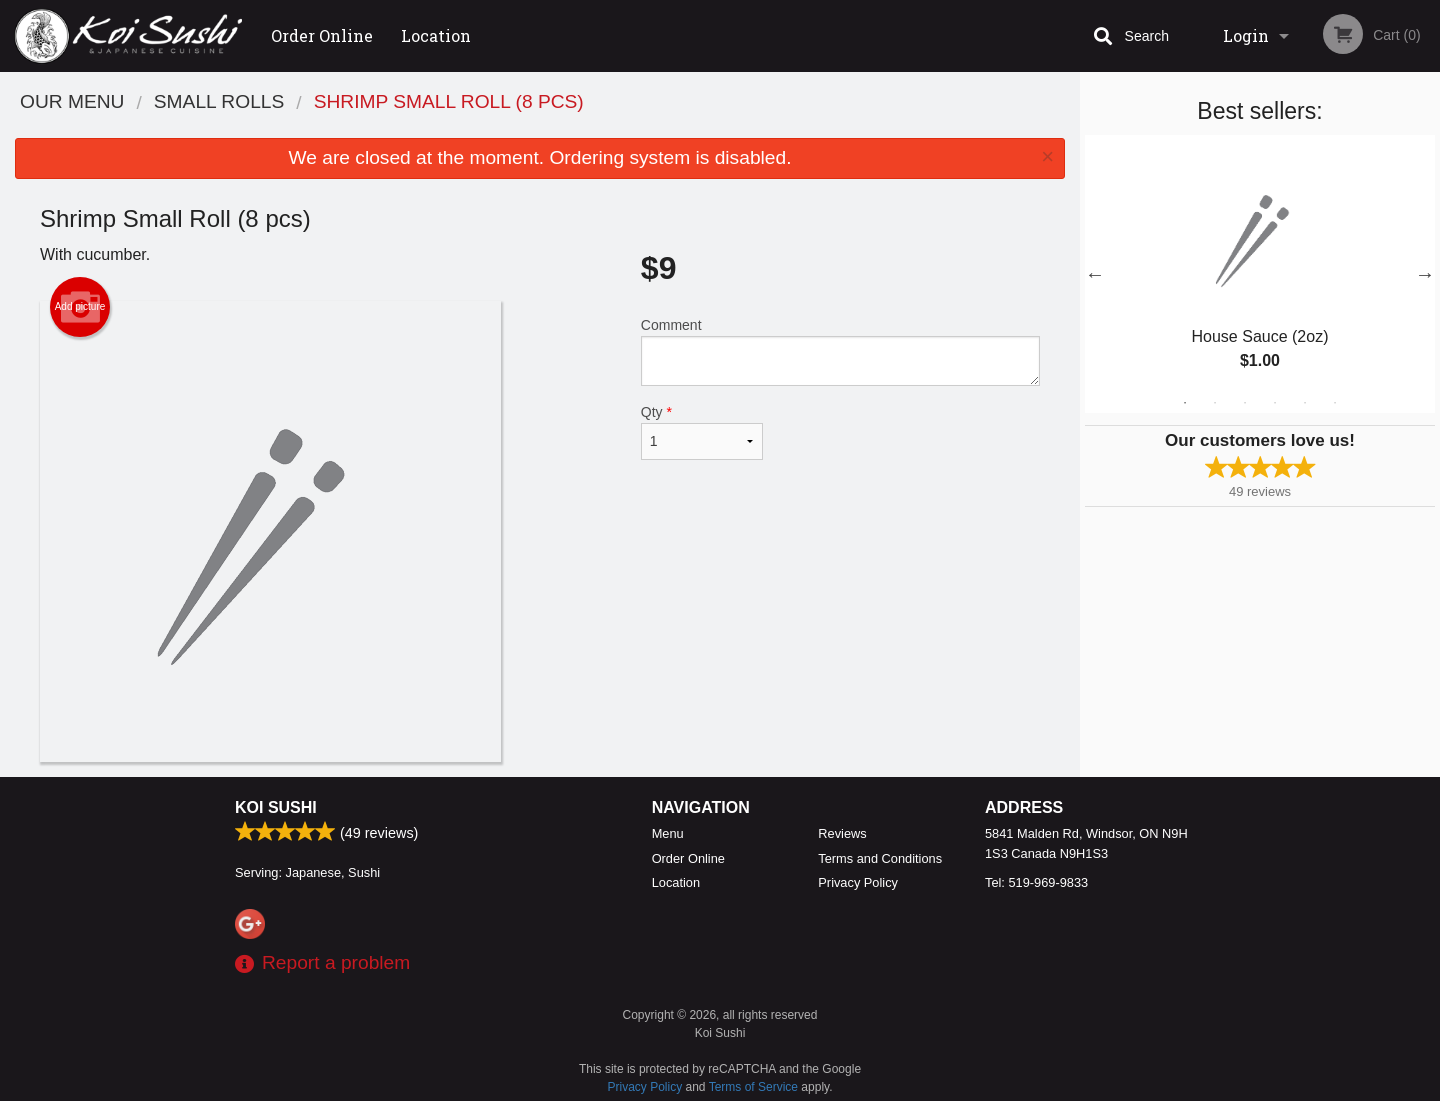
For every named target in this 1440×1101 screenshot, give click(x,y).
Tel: (1036, 882)
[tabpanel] (1260, 274)
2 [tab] (1215, 403)
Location (436, 35)
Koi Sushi (276, 807)
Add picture (80, 307)
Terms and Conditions (880, 858)
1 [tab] (1185, 403)
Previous (1095, 274)
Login (1246, 35)
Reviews (842, 833)
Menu (668, 833)
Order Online (322, 35)
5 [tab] (1305, 403)
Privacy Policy (858, 882)
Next (1425, 274)
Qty (702, 432)
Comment (840, 351)
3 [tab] (1245, 403)
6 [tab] (1335, 403)
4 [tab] (1275, 403)
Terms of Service (753, 1087)
